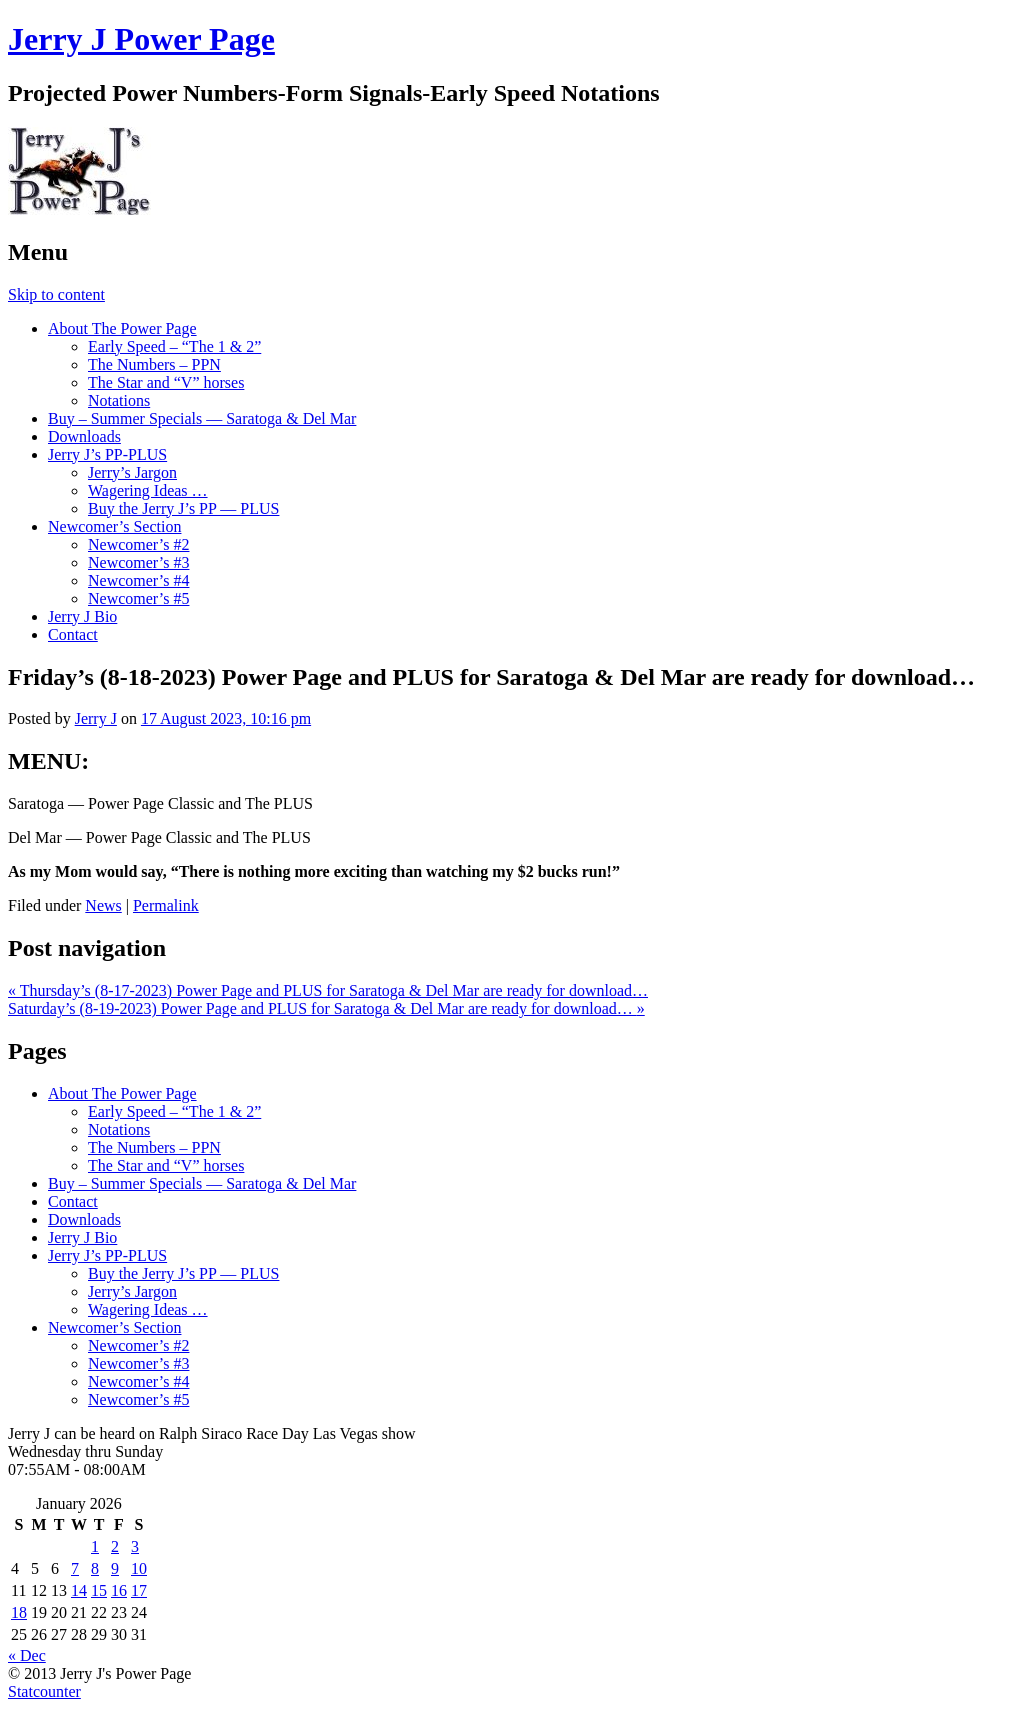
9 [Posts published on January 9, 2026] (115, 1568)
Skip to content (56, 294)
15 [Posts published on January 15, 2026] (99, 1590)
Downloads (84, 436)
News (103, 905)
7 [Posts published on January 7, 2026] (75, 1568)
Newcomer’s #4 (138, 580)
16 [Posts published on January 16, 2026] (119, 1590)
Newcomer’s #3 (138, 562)
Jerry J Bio (82, 616)
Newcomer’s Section (114, 526)
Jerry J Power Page (141, 39)
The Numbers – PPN (154, 364)
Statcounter (44, 1691)
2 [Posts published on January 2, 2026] (115, 1546)
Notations (119, 400)
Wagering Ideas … (148, 490)
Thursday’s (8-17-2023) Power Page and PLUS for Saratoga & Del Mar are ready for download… (328, 990)
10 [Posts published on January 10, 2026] (139, 1568)
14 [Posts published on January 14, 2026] (79, 1590)
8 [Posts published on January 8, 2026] (95, 1568)
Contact (73, 634)
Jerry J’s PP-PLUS (107, 454)
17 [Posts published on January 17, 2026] (139, 1590)
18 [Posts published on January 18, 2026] (19, 1612)
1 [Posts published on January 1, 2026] (95, 1546)
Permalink (166, 905)
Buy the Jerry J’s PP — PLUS (183, 508)
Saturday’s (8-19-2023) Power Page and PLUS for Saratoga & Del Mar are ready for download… (326, 1008)
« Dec (27, 1655)
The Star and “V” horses (166, 382)
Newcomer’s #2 (138, 544)
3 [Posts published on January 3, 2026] (135, 1546)
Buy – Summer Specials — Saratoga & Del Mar (202, 418)
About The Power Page (122, 328)
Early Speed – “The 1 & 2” (174, 346)
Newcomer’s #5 (138, 598)
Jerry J (96, 718)
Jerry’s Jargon (132, 472)
